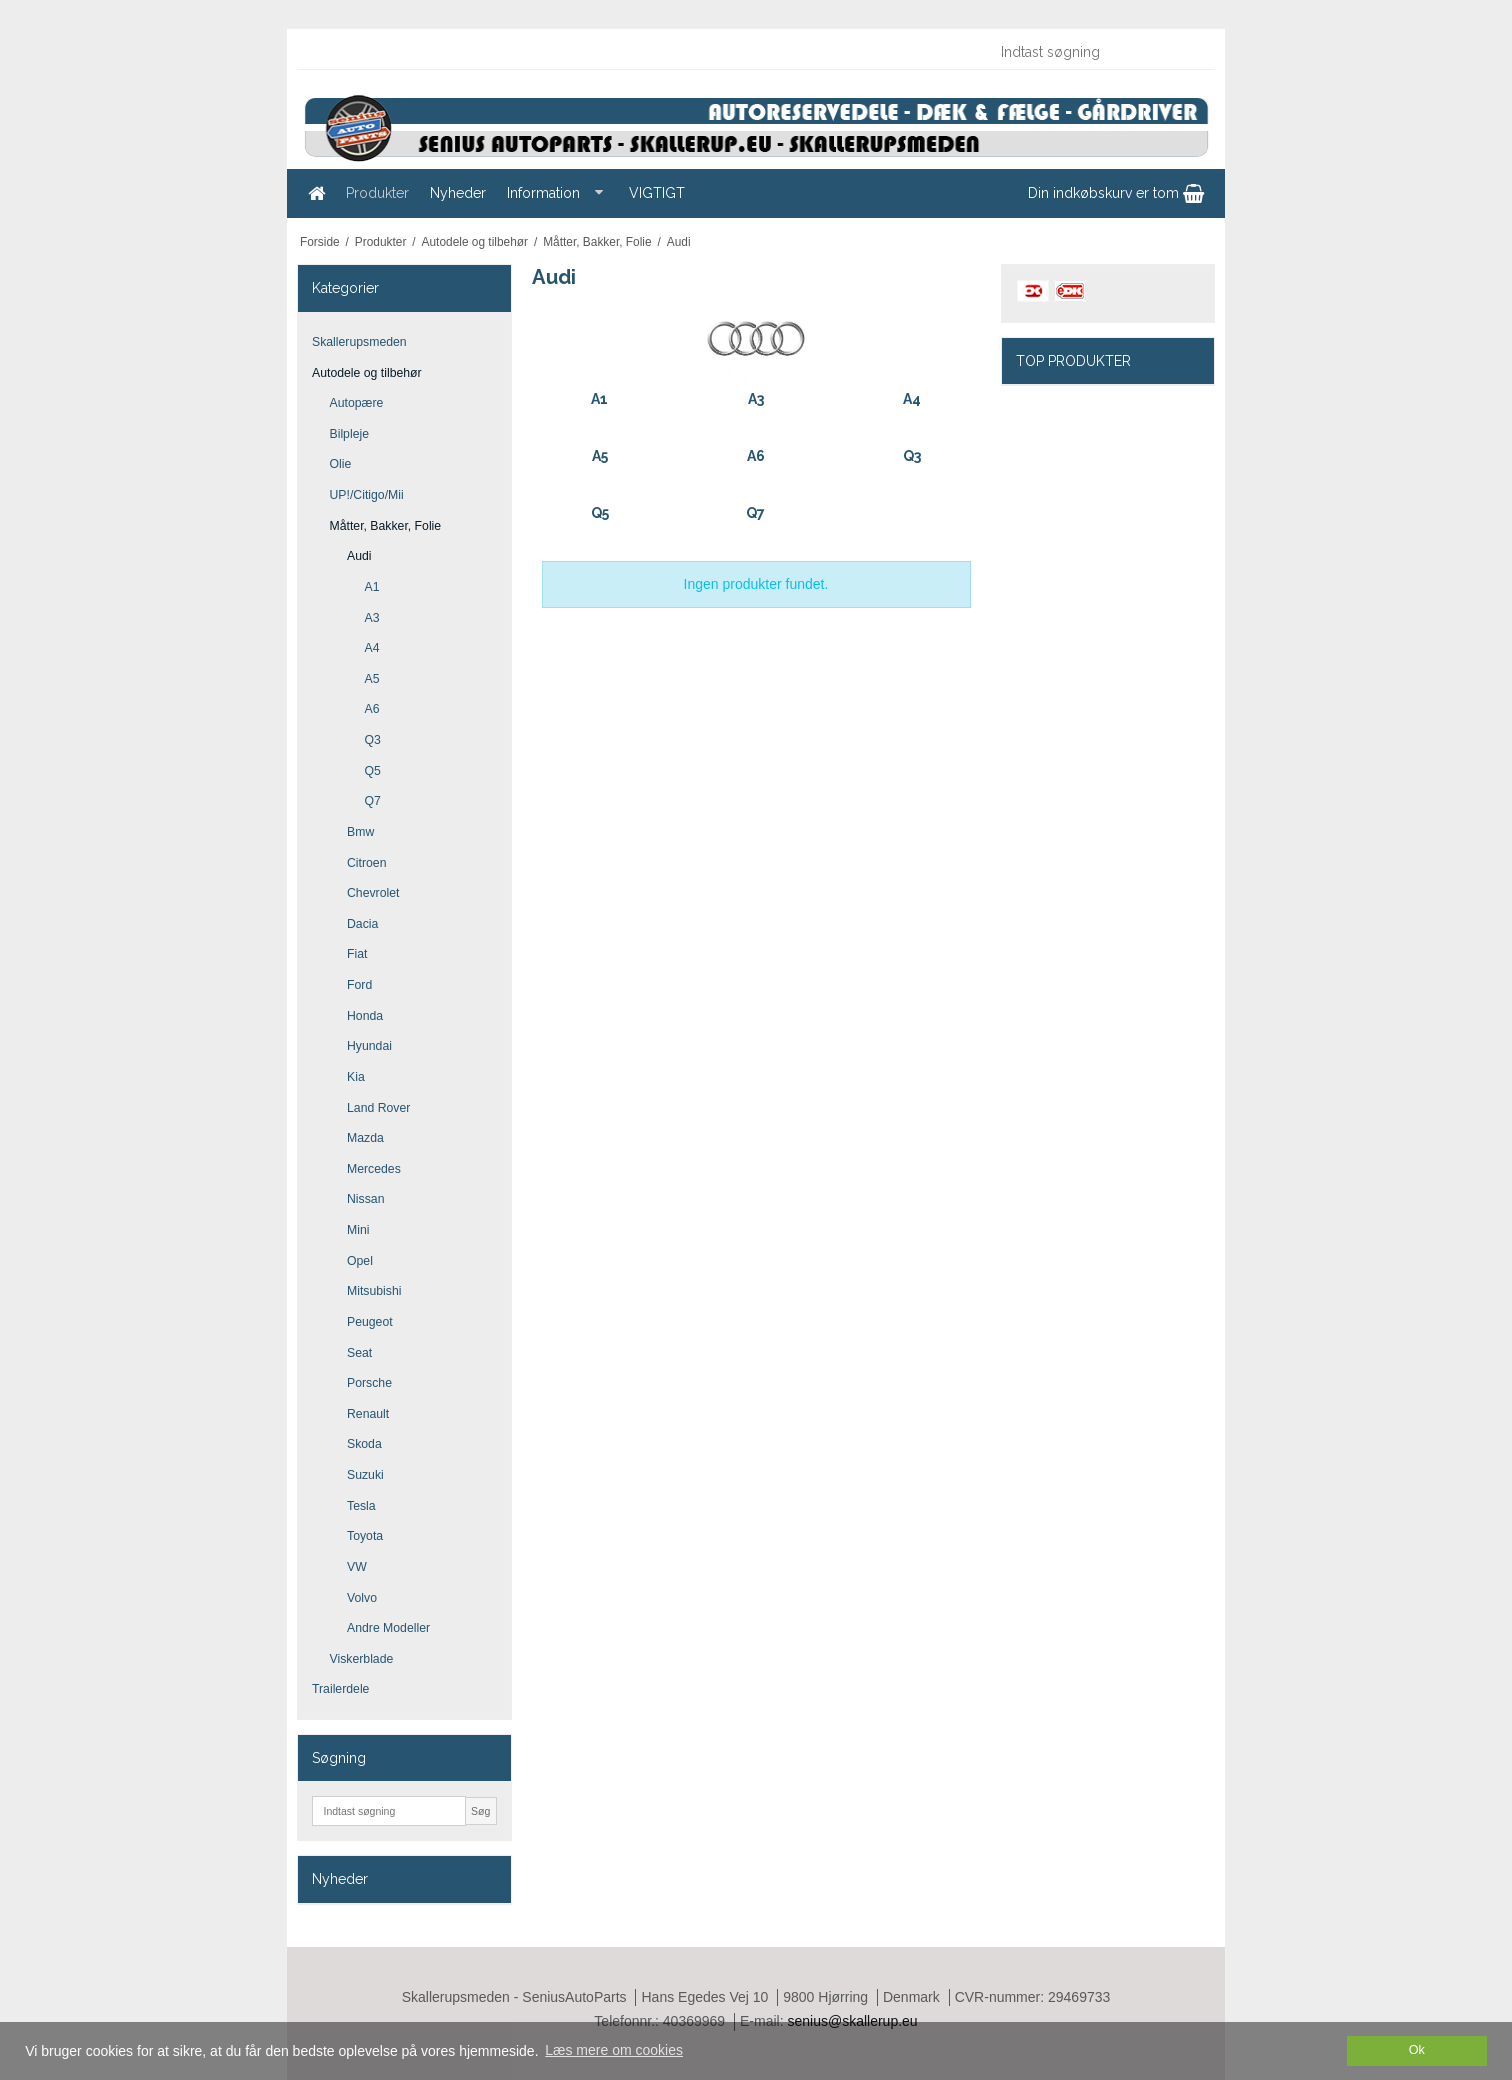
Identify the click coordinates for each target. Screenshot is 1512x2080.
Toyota (365, 1536)
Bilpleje (350, 434)
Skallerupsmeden (359, 342)
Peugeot (370, 1322)
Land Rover (378, 1108)
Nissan (365, 1199)
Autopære (357, 403)
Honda (365, 1016)
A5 (372, 679)
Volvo (362, 1598)
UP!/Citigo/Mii (367, 495)
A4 (372, 648)
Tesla (361, 1506)
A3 (372, 618)
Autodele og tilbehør (367, 373)
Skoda (364, 1444)
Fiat (357, 954)
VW (357, 1567)
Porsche (369, 1383)
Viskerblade (362, 1659)
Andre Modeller (388, 1628)
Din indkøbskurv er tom (1116, 193)
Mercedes (374, 1169)
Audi (359, 556)
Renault (368, 1414)
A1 (372, 587)
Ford (359, 985)
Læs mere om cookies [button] (614, 2050)
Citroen (367, 863)
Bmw (360, 832)
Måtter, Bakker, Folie (386, 526)
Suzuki (365, 1475)
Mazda (365, 1138)
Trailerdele (340, 1689)
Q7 (373, 801)
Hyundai (369, 1046)
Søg (480, 1811)
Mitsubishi (374, 1291)
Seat (359, 1353)
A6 (372, 709)
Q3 (373, 740)
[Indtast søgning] (1097, 52)
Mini (358, 1230)
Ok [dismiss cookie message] (1417, 2050)
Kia (356, 1077)
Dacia (362, 924)
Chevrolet (373, 893)
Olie (341, 464)
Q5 (373, 771)
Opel (360, 1261)
